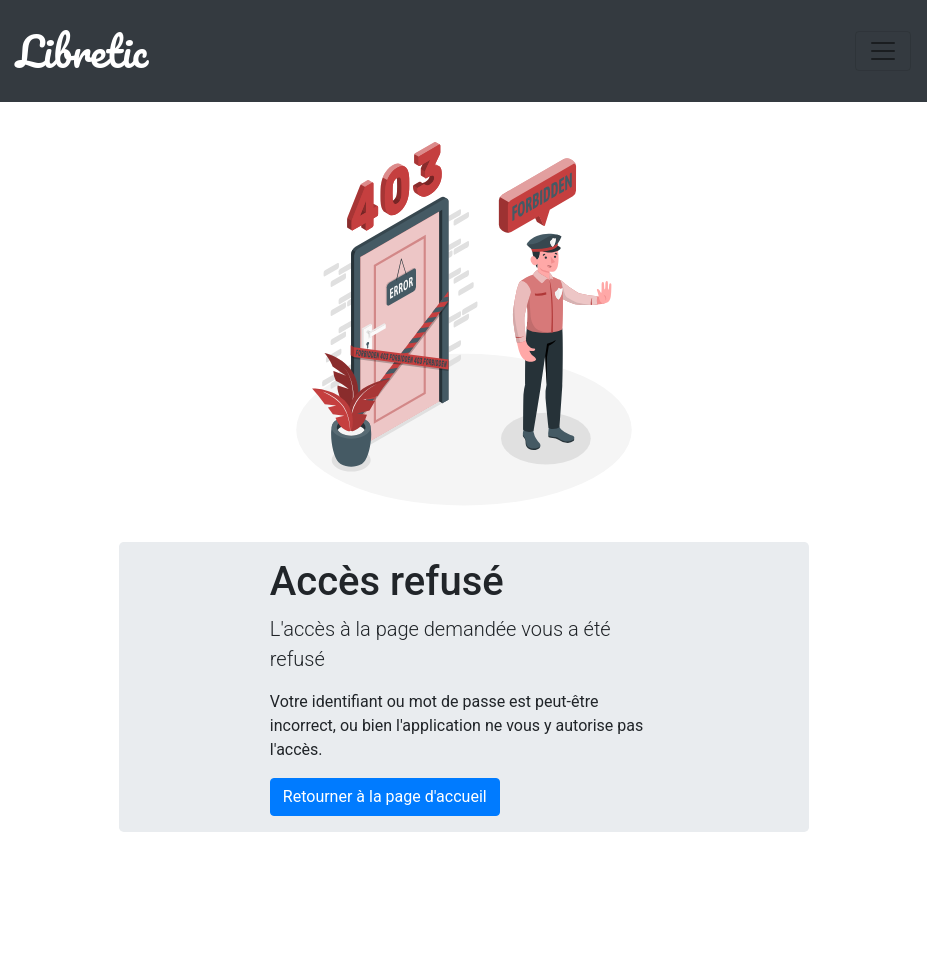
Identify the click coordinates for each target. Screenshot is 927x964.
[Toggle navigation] (883, 51)
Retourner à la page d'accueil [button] (385, 796)
